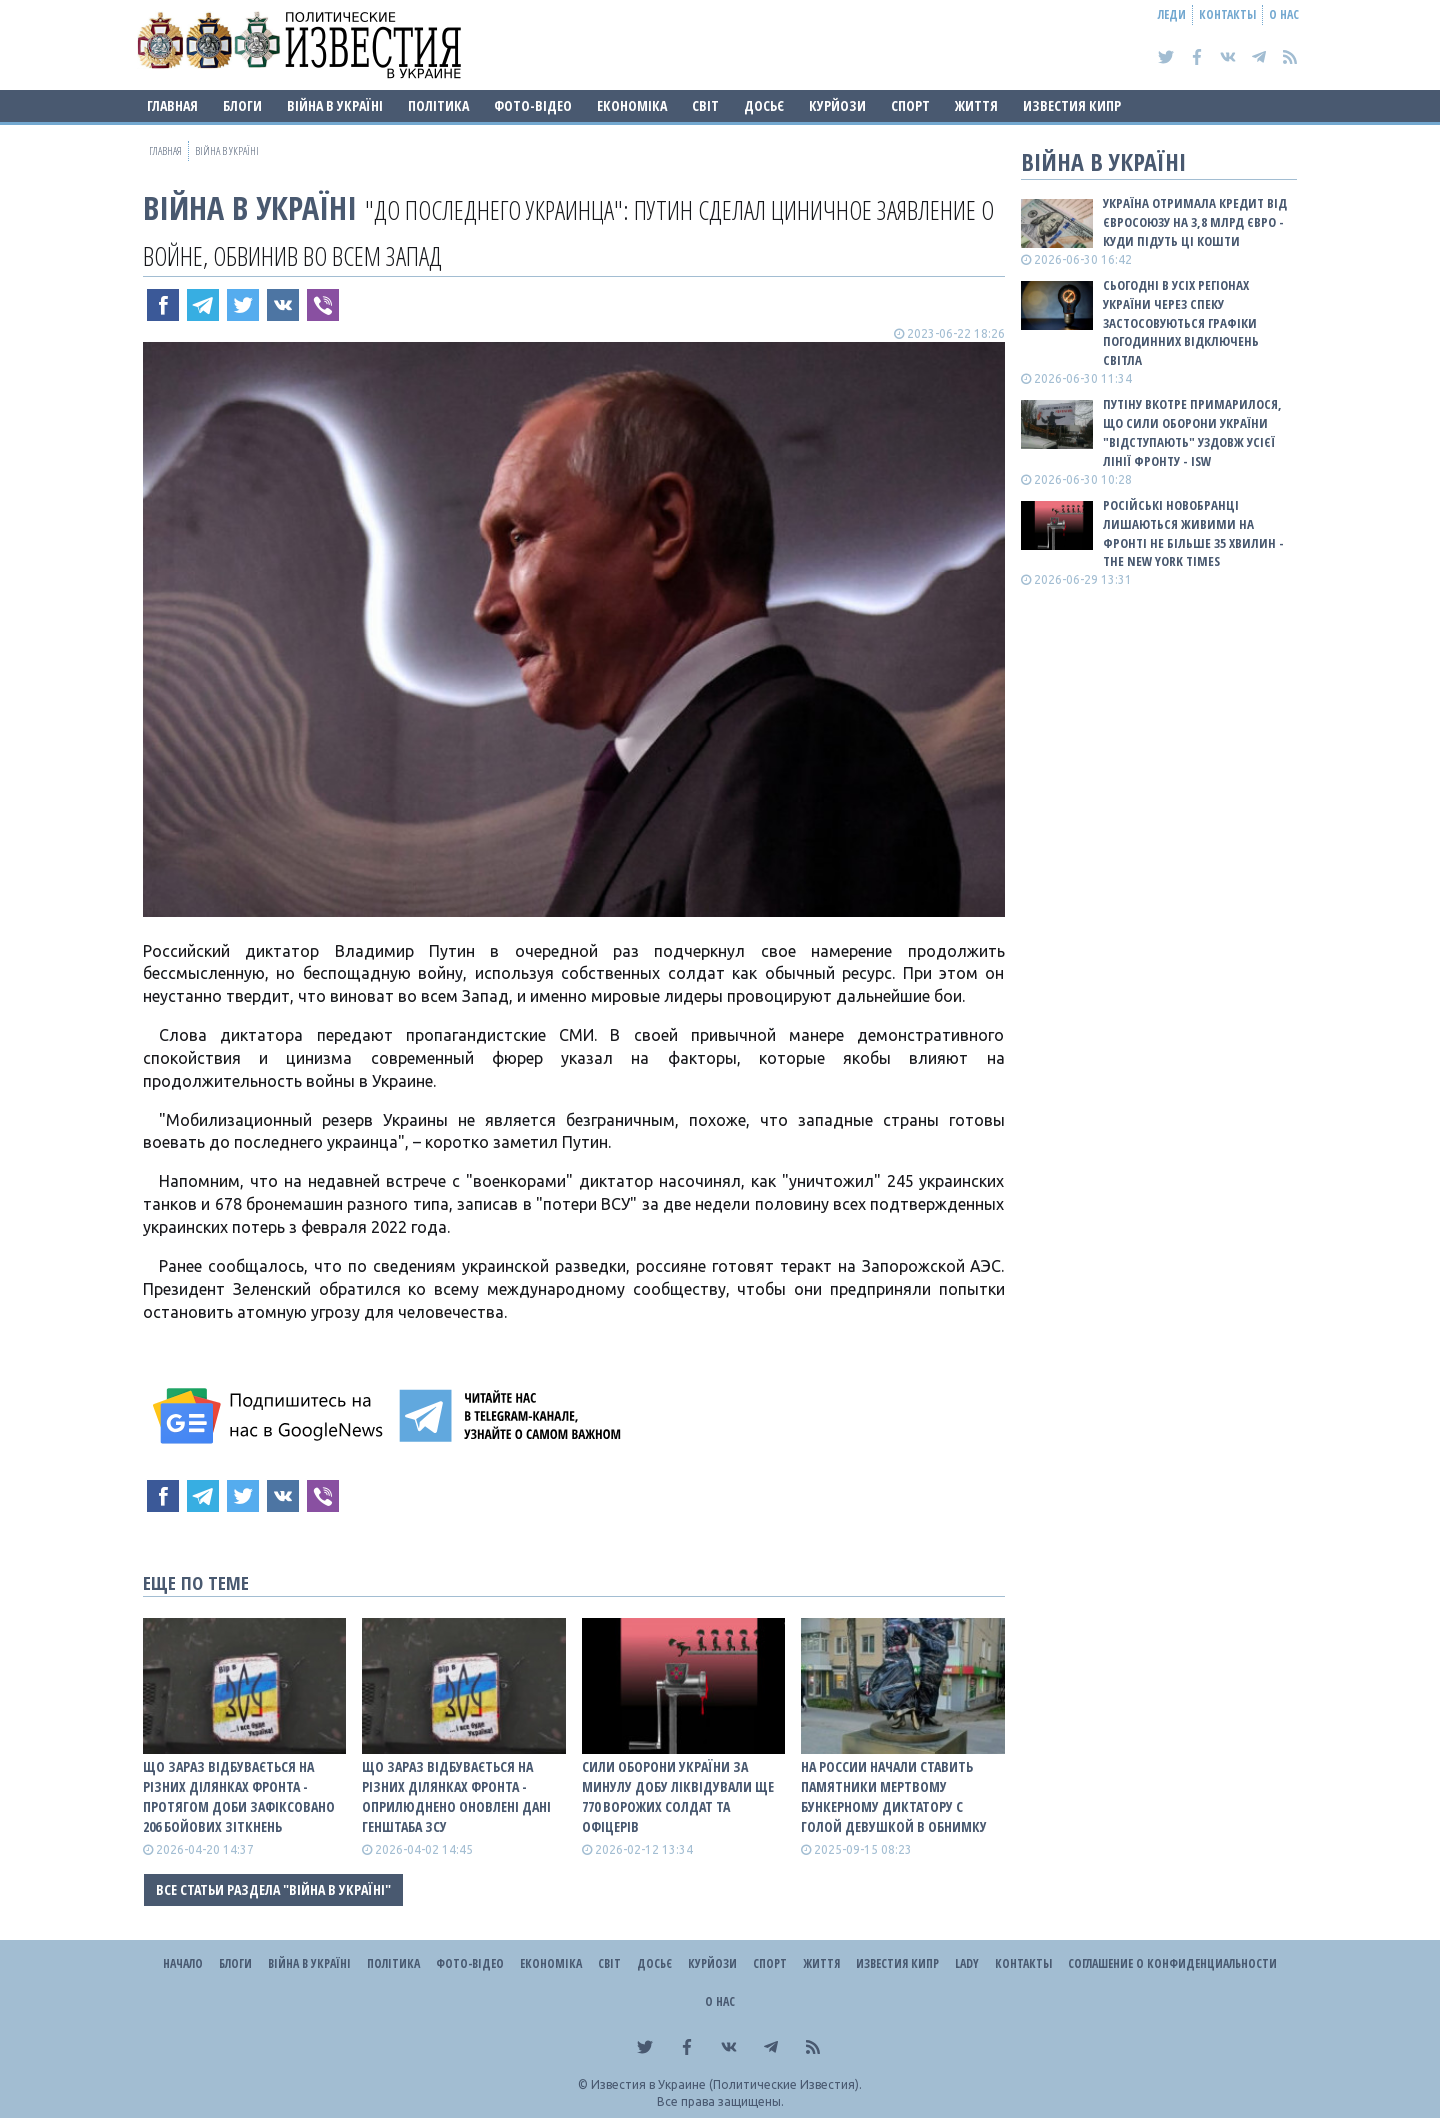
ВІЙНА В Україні (335, 105)
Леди (1172, 14)
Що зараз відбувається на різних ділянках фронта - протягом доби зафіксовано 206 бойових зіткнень (239, 1796)
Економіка (632, 105)
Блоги (242, 105)
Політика (438, 105)
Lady (967, 1963)
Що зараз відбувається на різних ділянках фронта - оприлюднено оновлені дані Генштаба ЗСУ (456, 1796)
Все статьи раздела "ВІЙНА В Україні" (273, 1889)
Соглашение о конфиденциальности (1172, 1963)
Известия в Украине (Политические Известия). (726, 2084)
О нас (1284, 14)
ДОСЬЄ (764, 105)
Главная (172, 105)
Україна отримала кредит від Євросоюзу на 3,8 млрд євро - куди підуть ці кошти (1195, 222)
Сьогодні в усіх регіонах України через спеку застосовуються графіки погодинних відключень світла (1181, 322)
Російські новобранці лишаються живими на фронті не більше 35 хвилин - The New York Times (1193, 533)
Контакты (1227, 14)
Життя (976, 105)
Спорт (910, 105)
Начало (183, 1963)
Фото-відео (533, 105)
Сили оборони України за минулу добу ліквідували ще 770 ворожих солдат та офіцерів (678, 1796)
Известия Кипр (1072, 105)
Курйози (837, 105)
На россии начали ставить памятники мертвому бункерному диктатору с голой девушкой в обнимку (894, 1796)
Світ (705, 105)
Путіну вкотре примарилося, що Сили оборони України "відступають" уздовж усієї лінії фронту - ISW (1192, 432)
